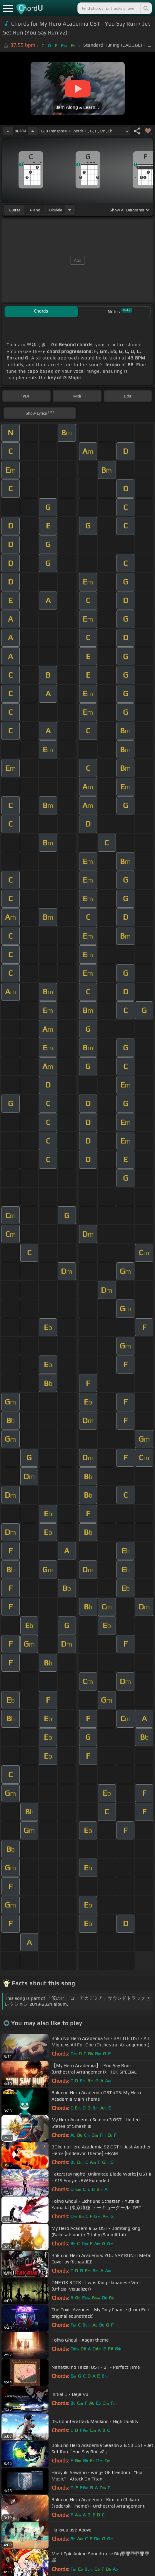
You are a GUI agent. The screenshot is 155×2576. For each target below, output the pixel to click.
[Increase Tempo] (33, 131)
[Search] (145, 8)
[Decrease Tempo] (8, 131)
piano (35, 210)
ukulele (55, 210)
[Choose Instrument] (69, 209)
